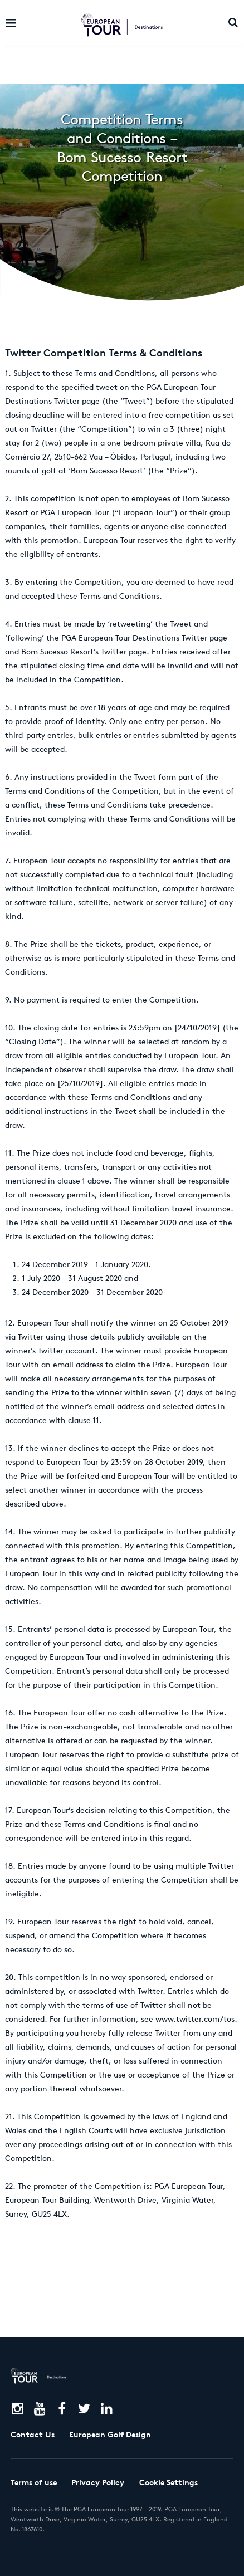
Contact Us (33, 2435)
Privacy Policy (97, 2482)
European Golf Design (110, 2435)
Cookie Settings (168, 2482)
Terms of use (34, 2482)
